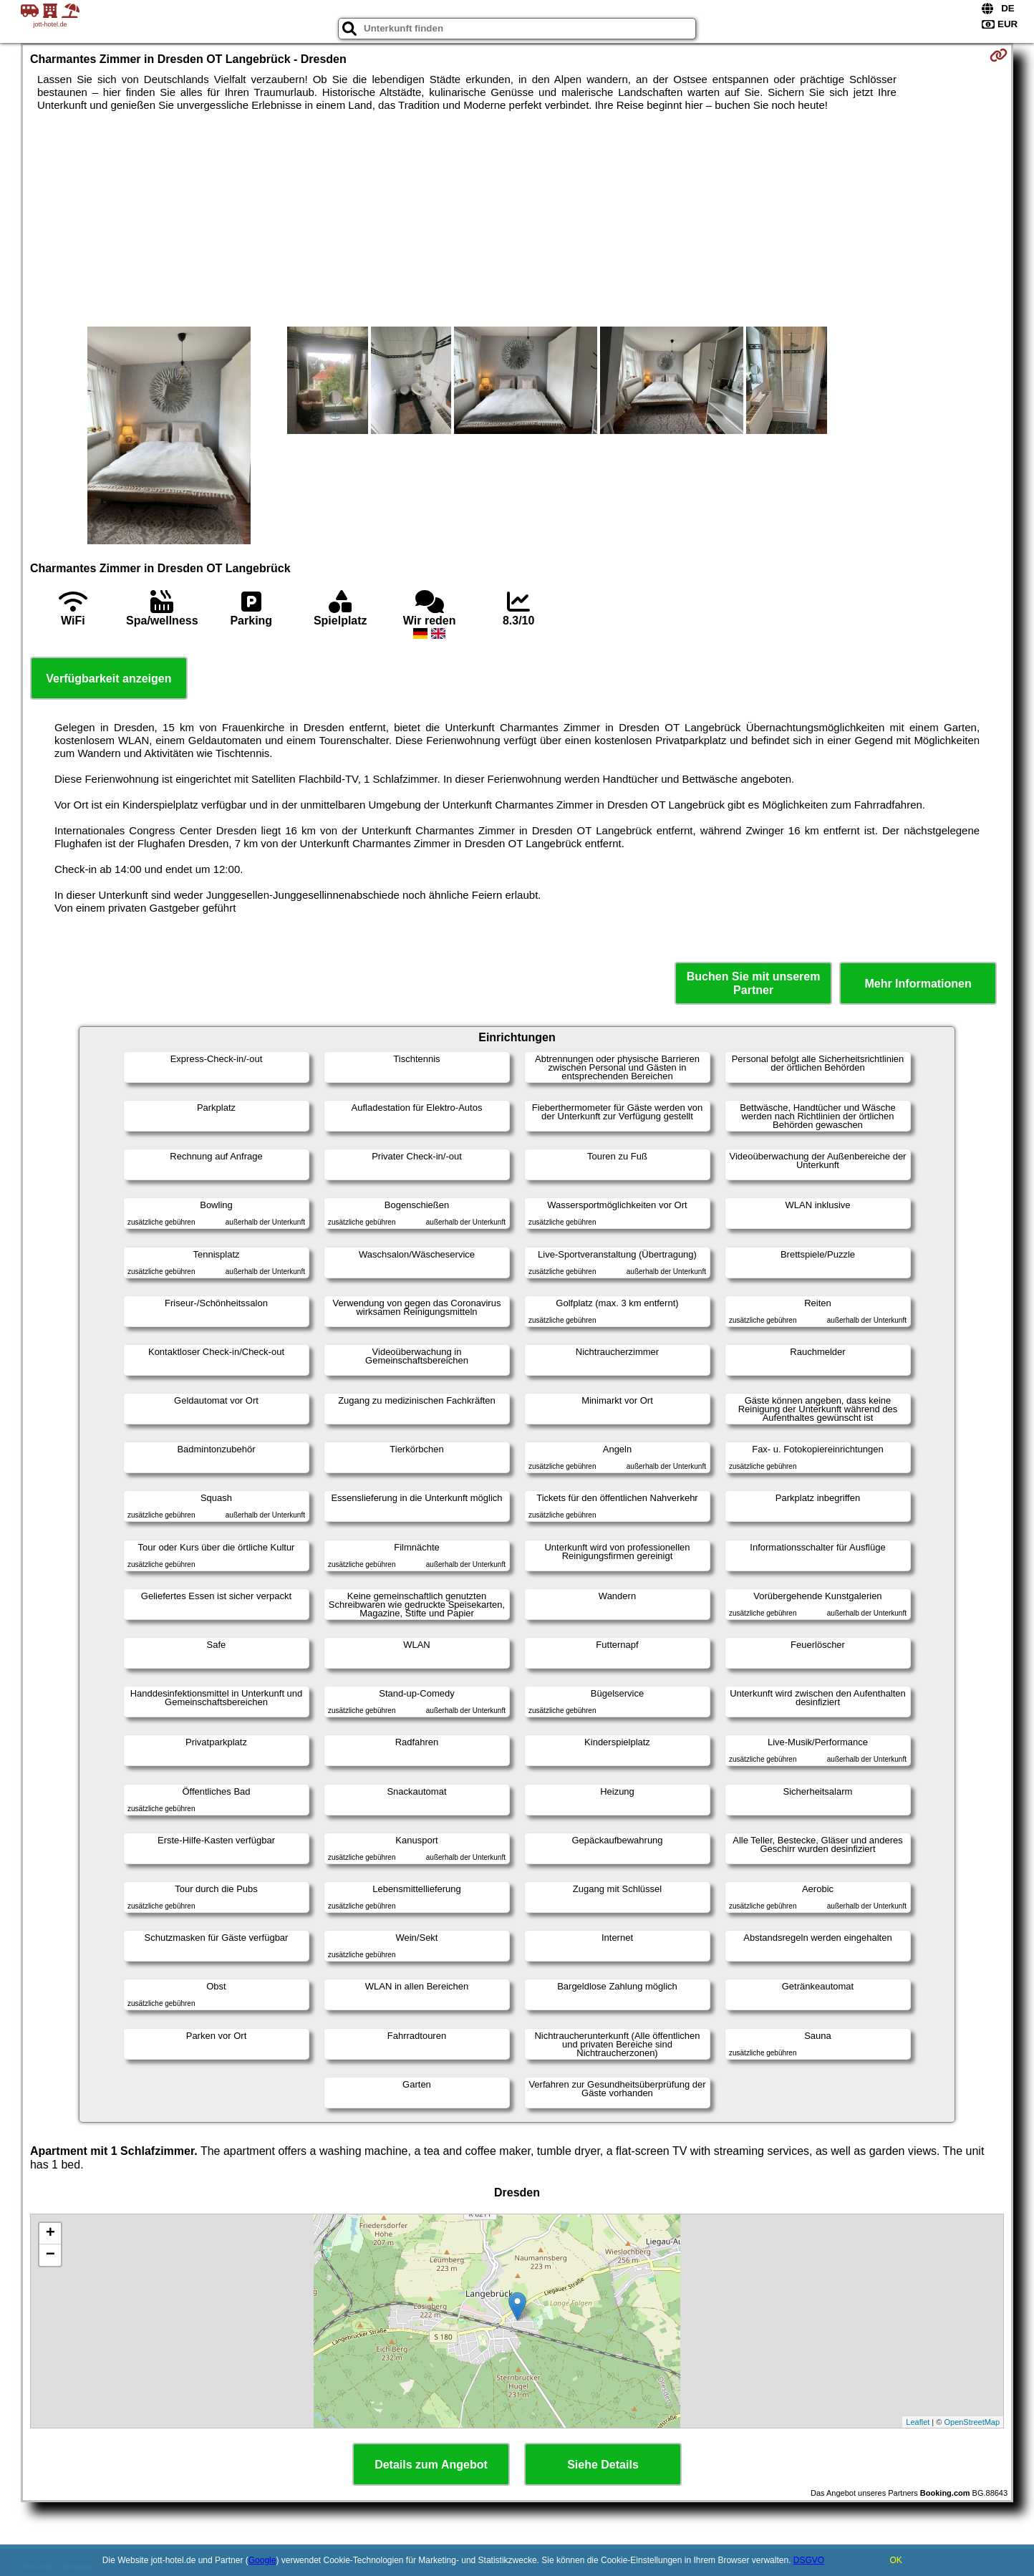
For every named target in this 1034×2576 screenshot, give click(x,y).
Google (262, 2560)
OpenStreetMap (972, 2422)
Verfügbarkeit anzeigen (108, 678)
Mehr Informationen (917, 984)
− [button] (50, 2255)
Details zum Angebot (431, 2465)
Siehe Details (603, 2465)
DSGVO (808, 2560)
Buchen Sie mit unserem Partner (754, 983)
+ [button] (50, 2233)
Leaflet (917, 2422)
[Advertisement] (517, 219)
